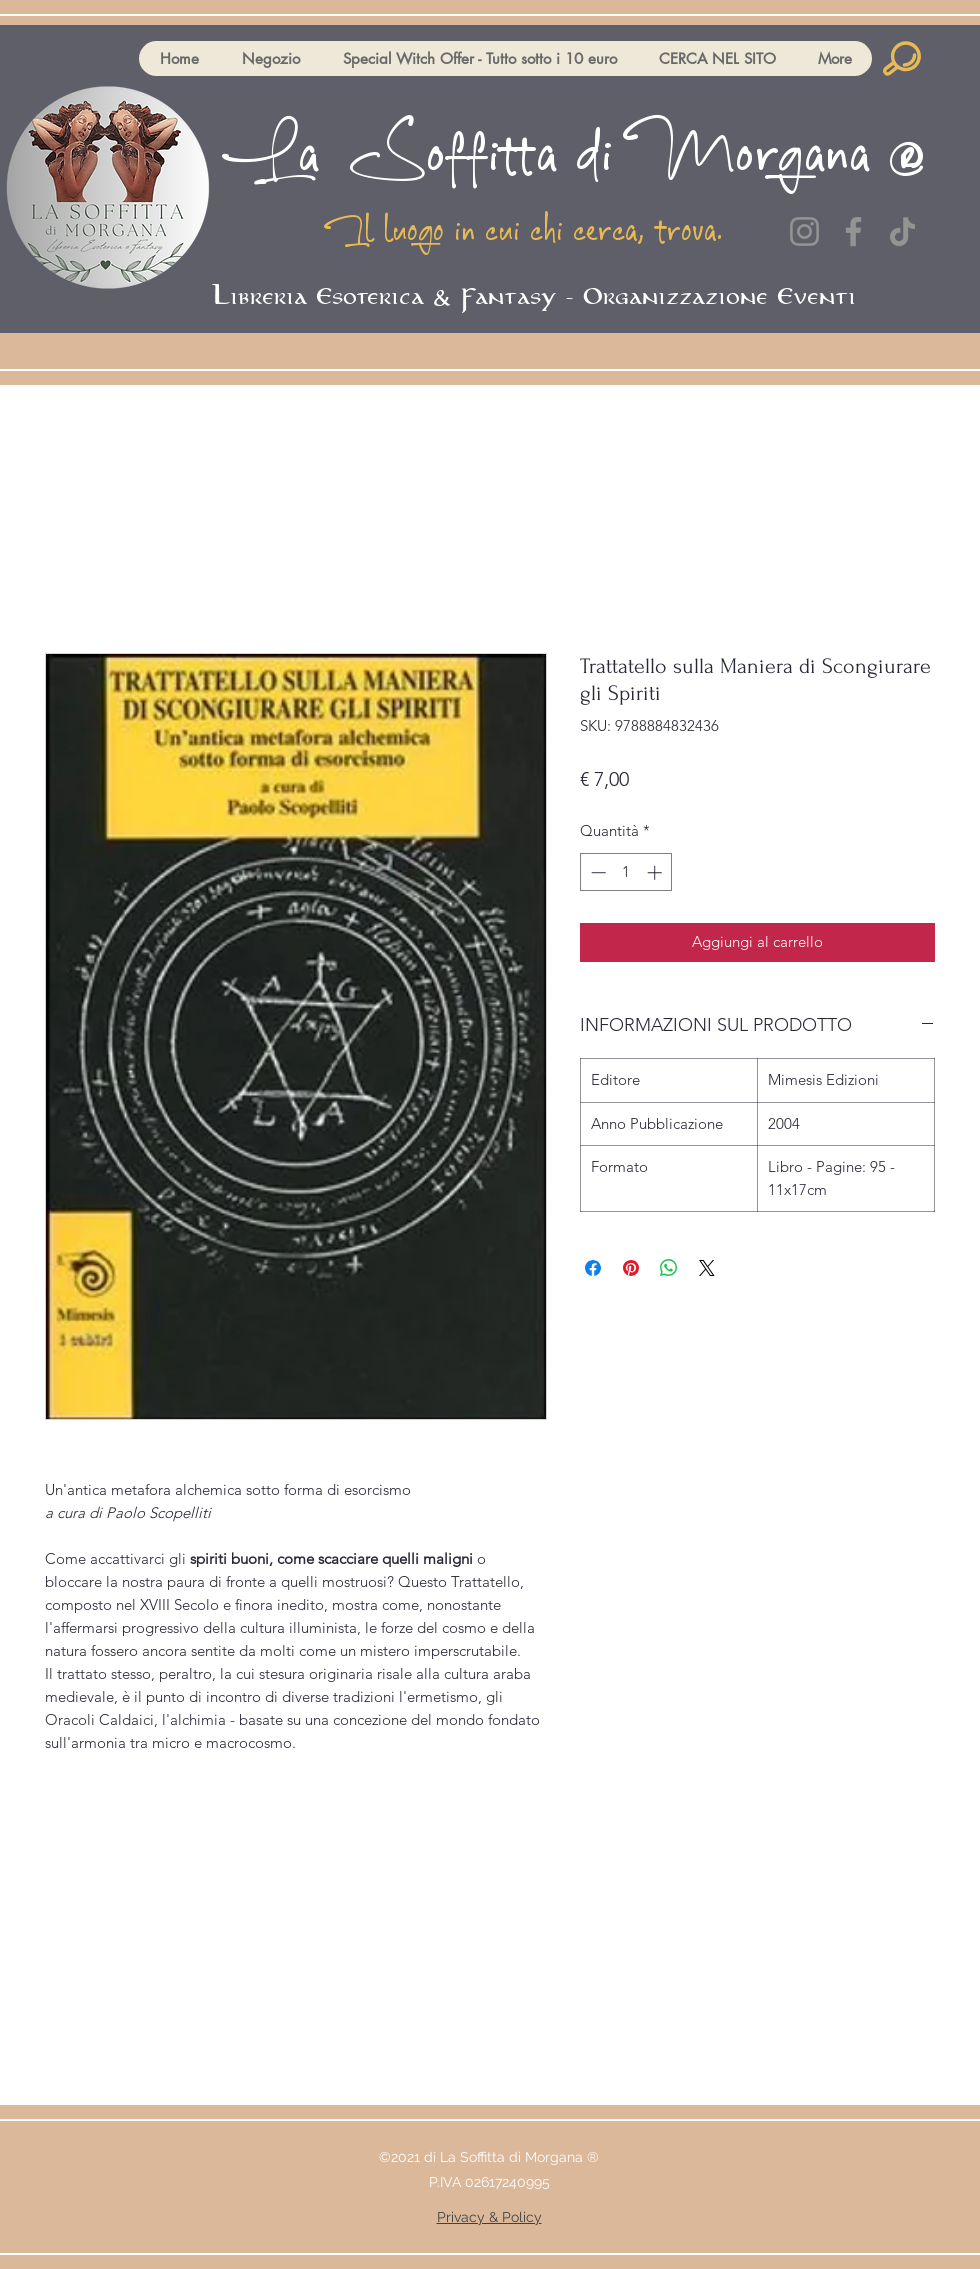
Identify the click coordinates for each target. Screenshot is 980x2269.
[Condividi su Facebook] (593, 1268)
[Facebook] (853, 231)
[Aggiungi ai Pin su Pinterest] (631, 1268)
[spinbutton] (626, 872)
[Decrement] (596, 872)
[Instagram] (804, 231)
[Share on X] (707, 1268)
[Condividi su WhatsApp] (669, 1268)
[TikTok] (902, 231)
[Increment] (656, 872)
